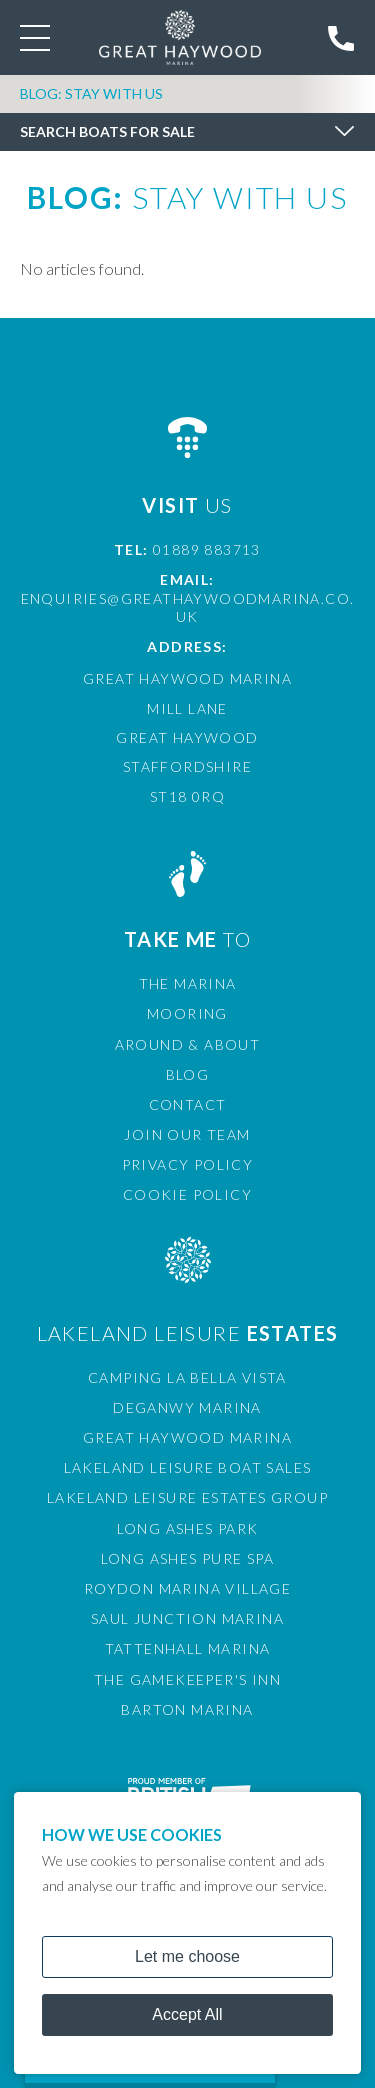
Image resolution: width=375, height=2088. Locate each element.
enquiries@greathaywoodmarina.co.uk (188, 607)
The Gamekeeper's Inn (187, 1679)
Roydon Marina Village (187, 1588)
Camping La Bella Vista (187, 1377)
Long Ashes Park (188, 1528)
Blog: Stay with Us (91, 93)
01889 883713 (207, 549)
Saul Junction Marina (187, 1618)
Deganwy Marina (187, 1407)
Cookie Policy (187, 1194)
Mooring (187, 1013)
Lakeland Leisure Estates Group (187, 1497)
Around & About (188, 1044)
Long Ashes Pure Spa (188, 1558)
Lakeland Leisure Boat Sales (188, 1467)
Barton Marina (187, 1709)
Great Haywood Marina (187, 1437)
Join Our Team (187, 1134)
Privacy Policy (188, 1164)
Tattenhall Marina (188, 1648)
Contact (188, 1104)
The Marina (188, 983)
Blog (188, 1074)
